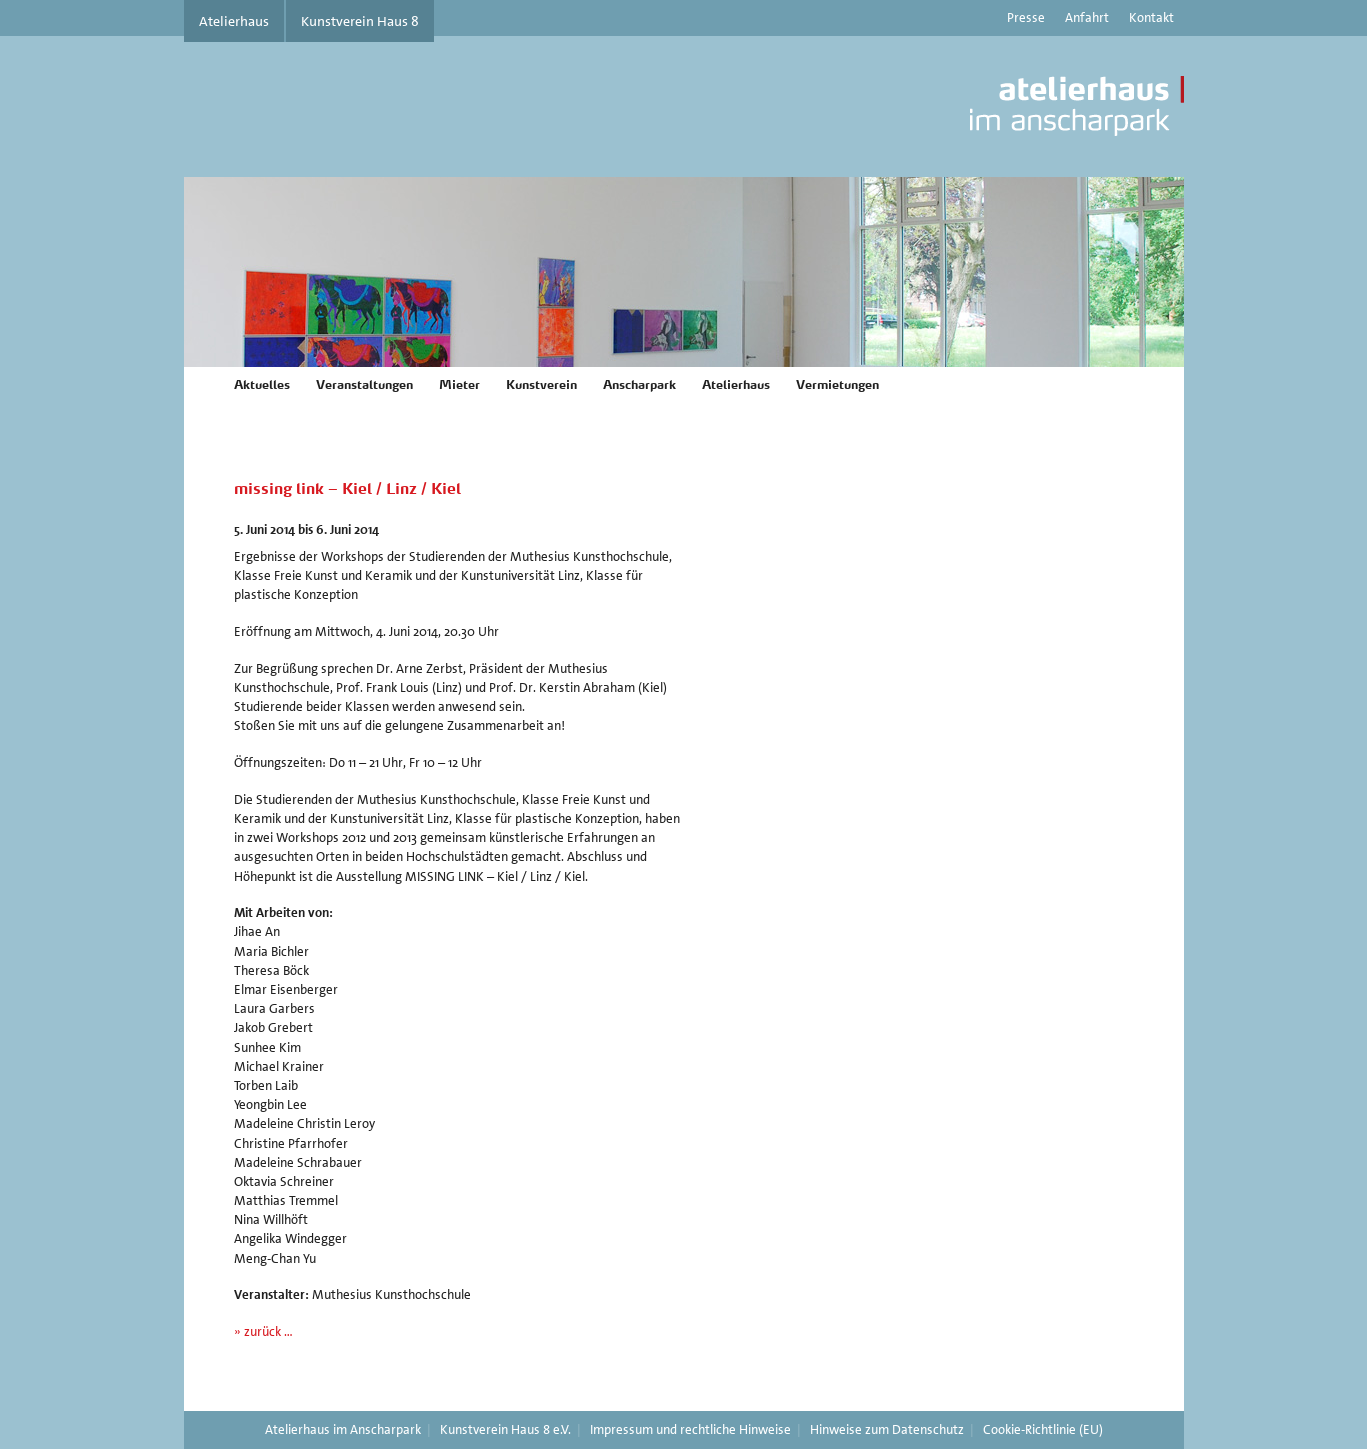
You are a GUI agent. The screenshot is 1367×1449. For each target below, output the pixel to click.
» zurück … (263, 1331)
